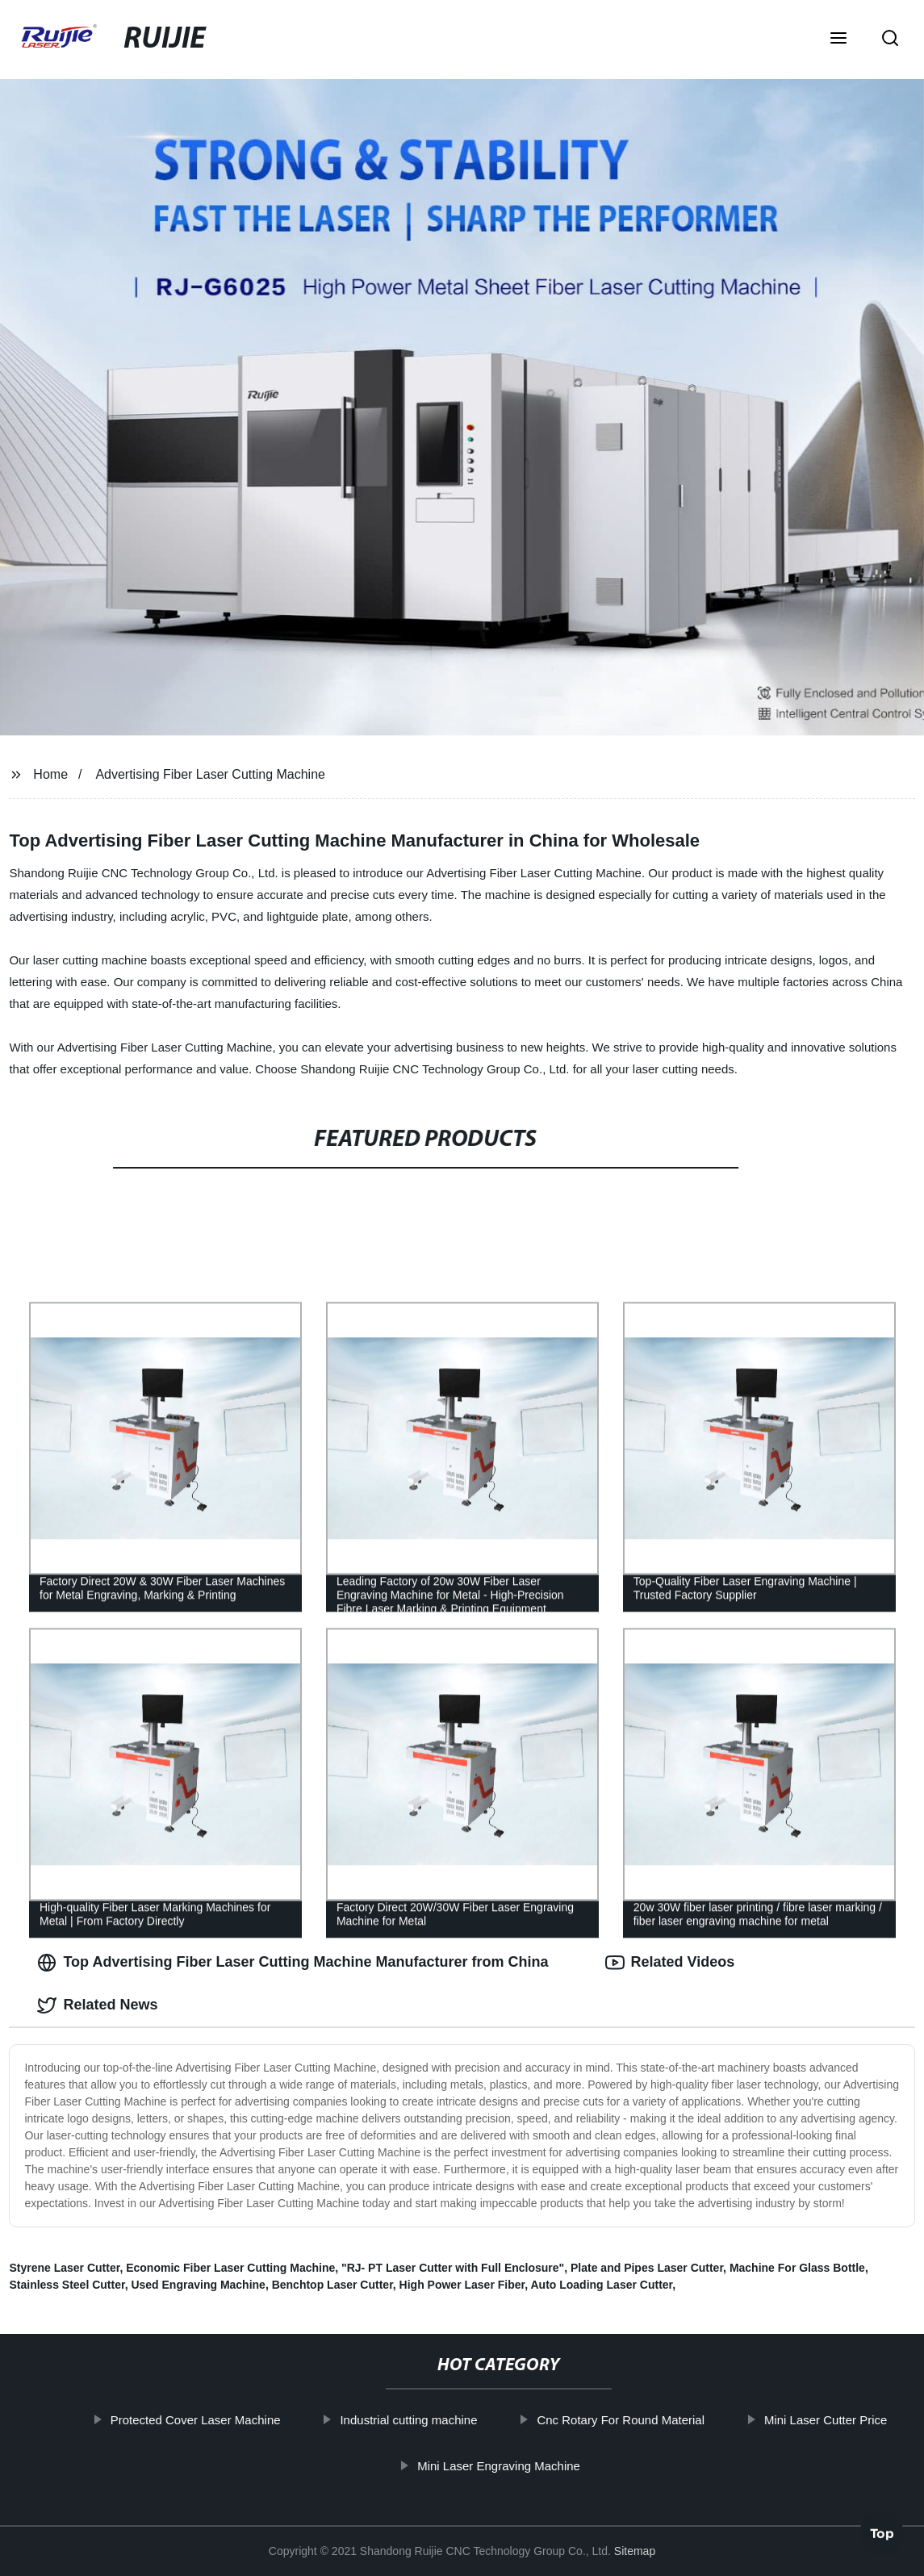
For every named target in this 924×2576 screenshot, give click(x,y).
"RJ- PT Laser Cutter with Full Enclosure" (452, 2267)
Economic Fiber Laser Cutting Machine (230, 2267)
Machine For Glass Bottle (797, 2267)
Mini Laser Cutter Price (835, 2420)
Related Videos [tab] (670, 1962)
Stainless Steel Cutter (66, 2284)
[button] (838, 39)
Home (50, 774)
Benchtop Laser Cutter (332, 2284)
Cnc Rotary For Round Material (629, 2420)
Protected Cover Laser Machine (204, 2420)
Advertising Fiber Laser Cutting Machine (210, 774)
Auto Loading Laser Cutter (601, 2284)
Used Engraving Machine (198, 2284)
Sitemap (634, 2551)
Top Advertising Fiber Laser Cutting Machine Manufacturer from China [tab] (292, 1962)
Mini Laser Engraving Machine (507, 2466)
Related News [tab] (97, 2005)
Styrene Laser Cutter (64, 2267)
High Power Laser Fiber (462, 2284)
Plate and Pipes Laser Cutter (647, 2267)
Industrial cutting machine (417, 2420)
